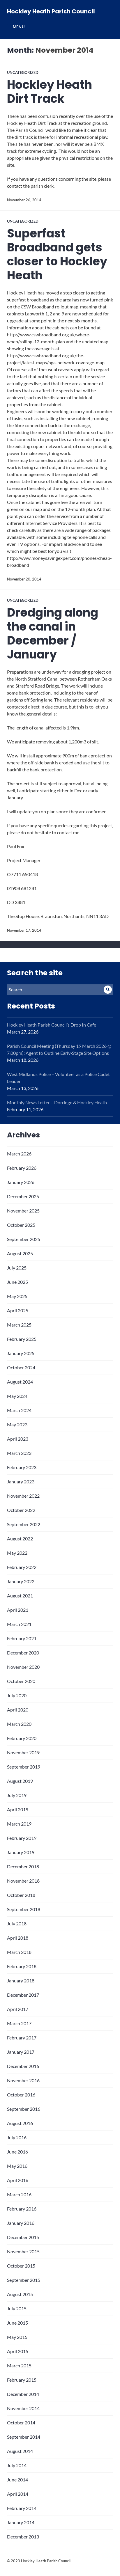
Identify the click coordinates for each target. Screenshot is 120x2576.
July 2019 (17, 1795)
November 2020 (23, 1667)
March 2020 (19, 1724)
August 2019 (20, 1781)
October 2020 (21, 1681)
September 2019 (23, 1766)
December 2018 (23, 1866)
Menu (19, 26)
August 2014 (20, 2451)
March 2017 (19, 2023)
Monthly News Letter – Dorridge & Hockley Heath (57, 1102)
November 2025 (23, 1210)
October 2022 (21, 1510)
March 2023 (19, 1453)
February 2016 (21, 2208)
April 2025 (17, 1310)
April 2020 (17, 1709)
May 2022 (17, 1553)
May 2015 (17, 2337)
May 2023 (17, 1424)
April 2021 (17, 1610)
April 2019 (17, 1809)
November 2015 (23, 2251)
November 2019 (23, 1752)
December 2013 (23, 2536)
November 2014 (23, 2408)
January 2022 (20, 1581)
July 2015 (17, 2308)
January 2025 (20, 1353)
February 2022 (21, 1567)
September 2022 (23, 1524)
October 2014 (21, 2422)
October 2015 (21, 2265)
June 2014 (17, 2479)
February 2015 (21, 2380)
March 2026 (19, 1153)
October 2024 (21, 1367)
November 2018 (23, 1880)
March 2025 (19, 1324)
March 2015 (19, 2365)
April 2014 (17, 2494)
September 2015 (23, 2280)
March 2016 (19, 2194)
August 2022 (20, 1538)
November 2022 (23, 1496)
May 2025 (17, 1296)
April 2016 (17, 2180)
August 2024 (20, 1381)
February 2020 (21, 1738)
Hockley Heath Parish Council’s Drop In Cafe (51, 1024)
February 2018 (21, 1966)
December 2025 (23, 1196)
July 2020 (17, 1695)
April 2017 (17, 2009)
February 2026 (21, 1168)
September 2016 (23, 2109)
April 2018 (17, 1938)
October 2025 (21, 1225)
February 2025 (21, 1339)
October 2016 (21, 2094)
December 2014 (23, 2394)
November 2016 (23, 2080)
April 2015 (17, 2351)
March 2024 (19, 1410)
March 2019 (19, 1823)
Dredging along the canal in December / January (52, 633)
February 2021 (21, 1638)
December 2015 (23, 2237)
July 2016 (17, 2137)
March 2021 (19, 1624)
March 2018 (19, 1952)
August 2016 (20, 2123)
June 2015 (17, 2322)
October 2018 (21, 1895)
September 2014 (23, 2437)
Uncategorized (22, 72)
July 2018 (17, 1923)
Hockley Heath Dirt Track (49, 92)
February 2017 (21, 2037)
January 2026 (20, 1182)
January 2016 (20, 2223)
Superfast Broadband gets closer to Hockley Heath (57, 254)
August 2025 (20, 1253)
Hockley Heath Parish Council (51, 11)
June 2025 (17, 1282)
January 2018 (20, 1980)
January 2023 (20, 1481)
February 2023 (21, 1467)
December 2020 (23, 1652)
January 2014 (20, 2522)
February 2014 (21, 2508)
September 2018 (23, 1909)
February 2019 (21, 1838)
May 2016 (17, 2166)
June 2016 (17, 2151)
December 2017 (23, 1995)
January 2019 (20, 1852)
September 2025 (23, 1239)
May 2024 (17, 1396)
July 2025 (17, 1267)
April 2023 (17, 1438)
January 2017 (20, 2052)
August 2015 (20, 2294)
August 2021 (20, 1595)
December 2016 (23, 2066)
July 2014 (17, 2465)
